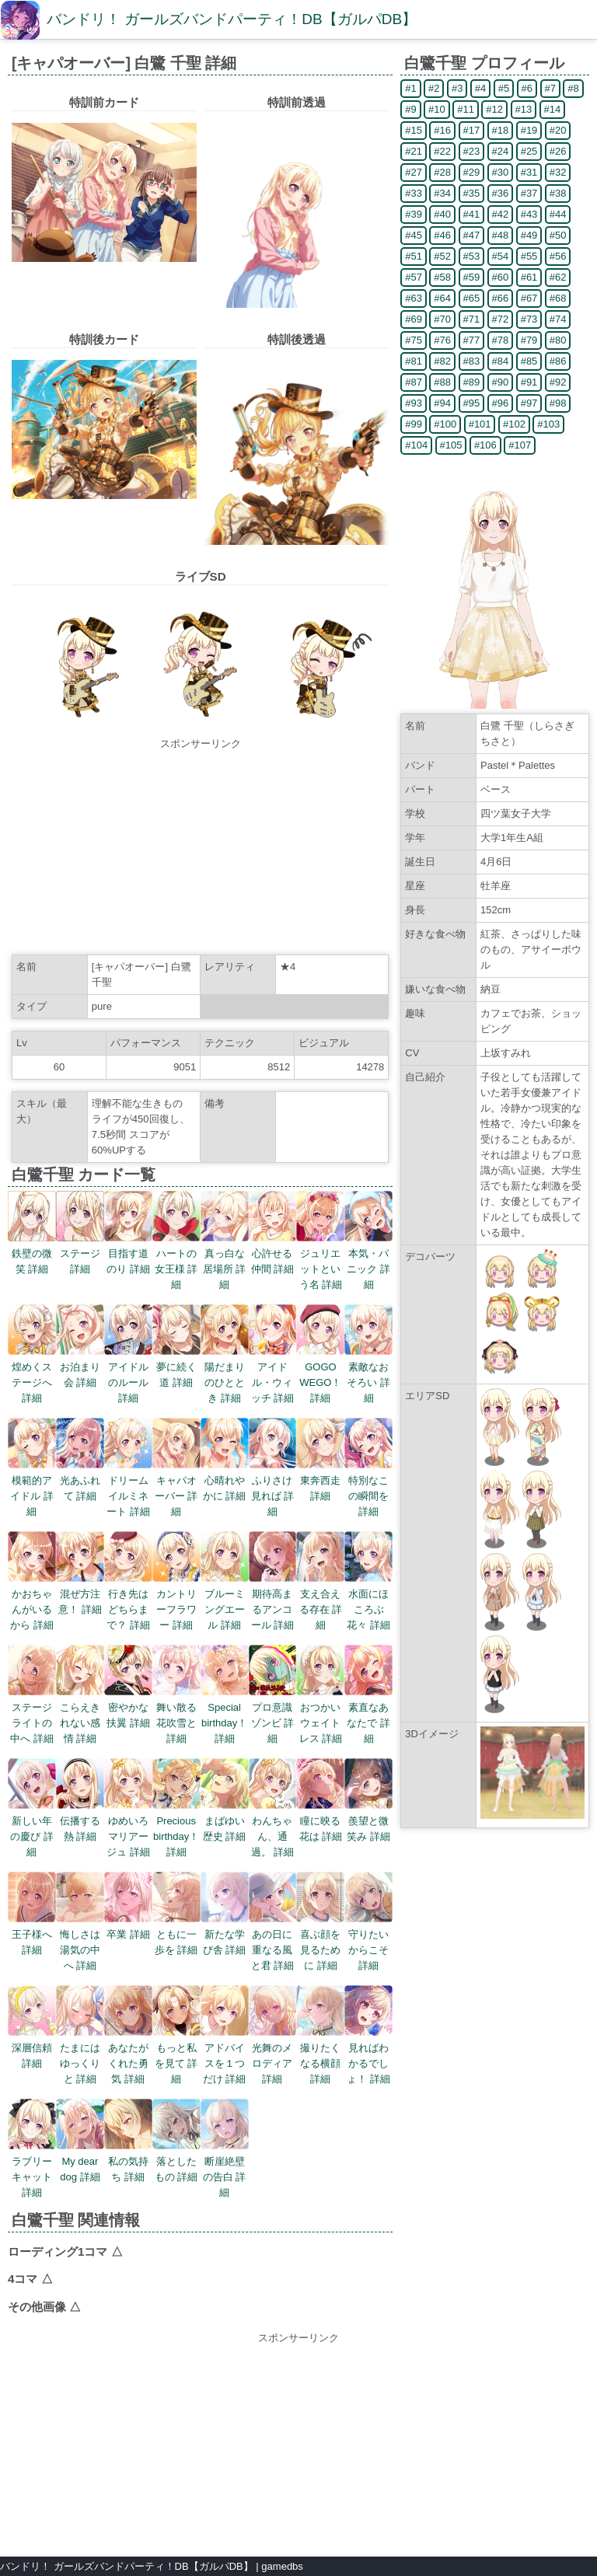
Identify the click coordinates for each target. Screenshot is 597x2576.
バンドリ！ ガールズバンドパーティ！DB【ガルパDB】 (232, 19)
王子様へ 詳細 (32, 1934)
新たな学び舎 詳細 (225, 1934)
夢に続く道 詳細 (176, 1367)
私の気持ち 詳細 (128, 2161)
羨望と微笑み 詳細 (368, 1820)
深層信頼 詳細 (32, 2047)
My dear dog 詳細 (80, 2161)
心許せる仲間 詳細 (273, 1253)
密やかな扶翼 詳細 (128, 1707)
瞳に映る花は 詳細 (320, 1820)
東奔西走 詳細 (320, 1480)
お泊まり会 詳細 (80, 1367)
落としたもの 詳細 (176, 2161)
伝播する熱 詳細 (80, 1820)
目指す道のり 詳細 (128, 1253)
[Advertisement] (200, 849)
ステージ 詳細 (80, 1253)
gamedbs (281, 2566)
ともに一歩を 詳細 (176, 1934)
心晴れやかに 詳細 (225, 1480)
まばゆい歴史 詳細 (225, 1820)
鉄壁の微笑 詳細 (32, 1253)
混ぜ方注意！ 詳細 (80, 1593)
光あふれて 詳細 (80, 1480)
